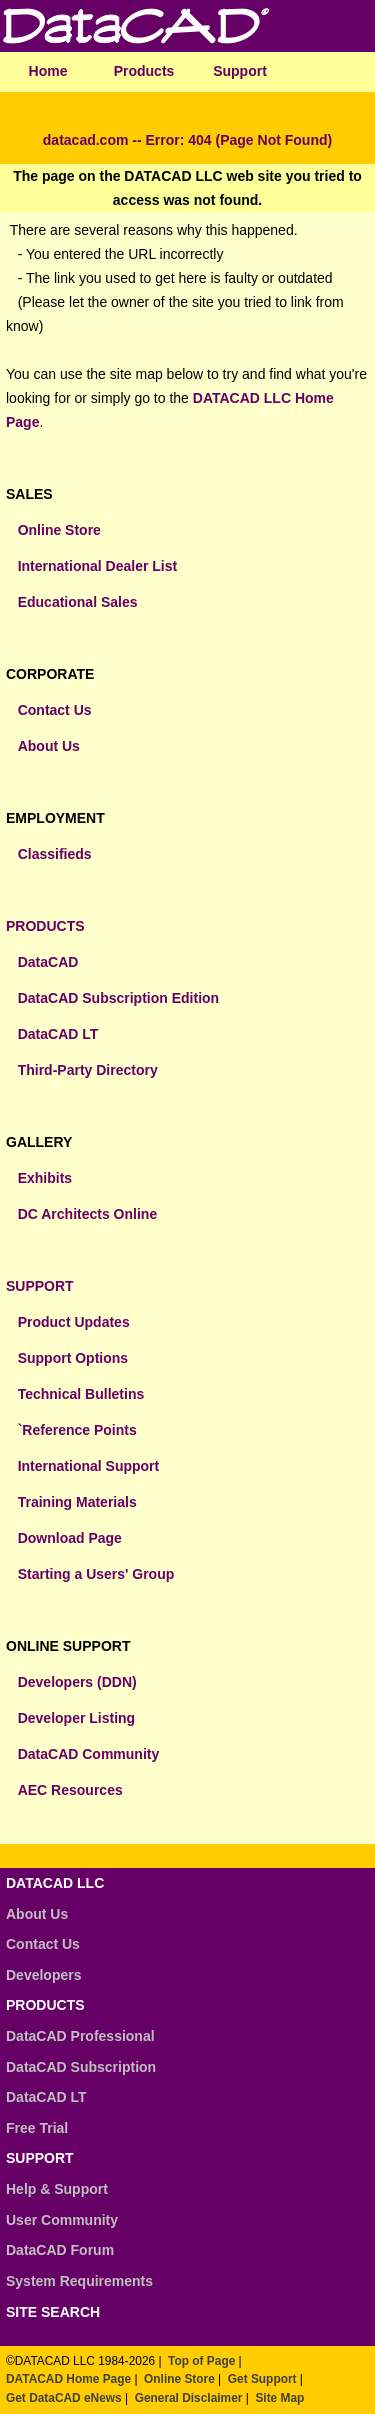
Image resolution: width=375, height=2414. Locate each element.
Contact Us (55, 710)
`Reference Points (77, 1430)
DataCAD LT (58, 1034)
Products (144, 71)
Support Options (73, 1358)
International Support (89, 1466)
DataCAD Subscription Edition (118, 998)
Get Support (262, 2379)
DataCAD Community (89, 1754)
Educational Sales (78, 602)
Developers (43, 1975)
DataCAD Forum (60, 2250)
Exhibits (45, 1178)
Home (48, 71)
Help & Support (57, 2189)
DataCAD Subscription (81, 2067)
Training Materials (77, 1502)
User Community (62, 2220)
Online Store (59, 530)
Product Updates (74, 1322)
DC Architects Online (88, 1214)
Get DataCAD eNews (64, 2398)
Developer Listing (76, 1718)
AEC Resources (70, 1790)
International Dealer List (97, 566)
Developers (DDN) (77, 1682)
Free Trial (37, 2128)
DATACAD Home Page (68, 2379)
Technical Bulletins (81, 1394)
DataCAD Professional (80, 2036)
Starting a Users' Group (96, 1574)
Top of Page (201, 2361)
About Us (49, 746)
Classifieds (55, 854)
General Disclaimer (189, 2398)
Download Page (70, 1538)
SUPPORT (40, 1286)
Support (240, 71)
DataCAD (48, 962)
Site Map (279, 2398)
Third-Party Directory (88, 1070)
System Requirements (79, 2281)
